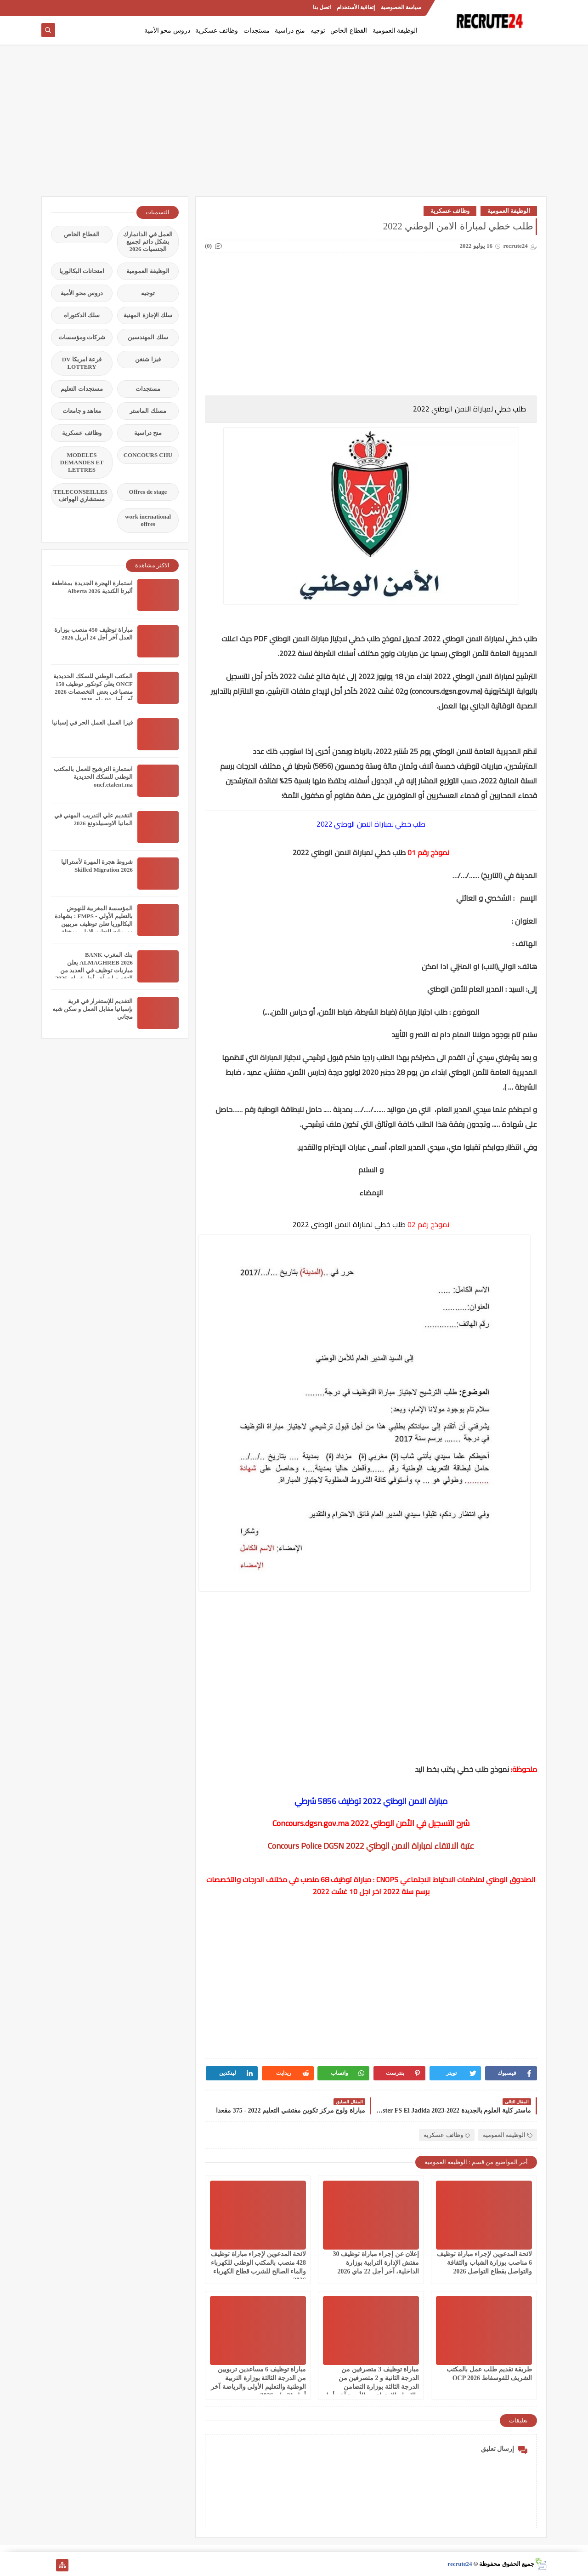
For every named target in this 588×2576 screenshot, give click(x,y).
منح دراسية (290, 30)
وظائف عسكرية (216, 30)
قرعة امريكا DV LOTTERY (82, 363)
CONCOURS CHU (148, 454)
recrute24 (459, 2563)
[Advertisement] (294, 125)
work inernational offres (148, 520)
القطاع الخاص (348, 30)
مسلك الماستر (148, 410)
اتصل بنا (322, 7)
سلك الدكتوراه (82, 315)
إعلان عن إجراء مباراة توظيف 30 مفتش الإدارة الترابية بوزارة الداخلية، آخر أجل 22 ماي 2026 (376, 2262)
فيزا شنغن (147, 359)
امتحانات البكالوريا (81, 271)
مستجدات (256, 30)
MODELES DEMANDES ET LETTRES (82, 462)
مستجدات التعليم (82, 388)
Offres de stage (148, 491)
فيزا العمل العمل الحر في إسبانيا (92, 722)
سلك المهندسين (148, 337)
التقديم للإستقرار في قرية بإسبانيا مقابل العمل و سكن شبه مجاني (92, 1009)
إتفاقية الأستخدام (356, 7)
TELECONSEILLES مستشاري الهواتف (80, 495)
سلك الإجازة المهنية (148, 315)
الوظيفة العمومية (395, 30)
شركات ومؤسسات (81, 337)
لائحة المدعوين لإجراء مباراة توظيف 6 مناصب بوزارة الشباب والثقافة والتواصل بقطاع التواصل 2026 (484, 2262)
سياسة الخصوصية (401, 7)
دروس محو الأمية (167, 30)
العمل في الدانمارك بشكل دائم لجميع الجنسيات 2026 (148, 241)
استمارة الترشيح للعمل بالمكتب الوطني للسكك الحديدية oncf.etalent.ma (93, 776)
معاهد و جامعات (82, 410)
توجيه (318, 30)
